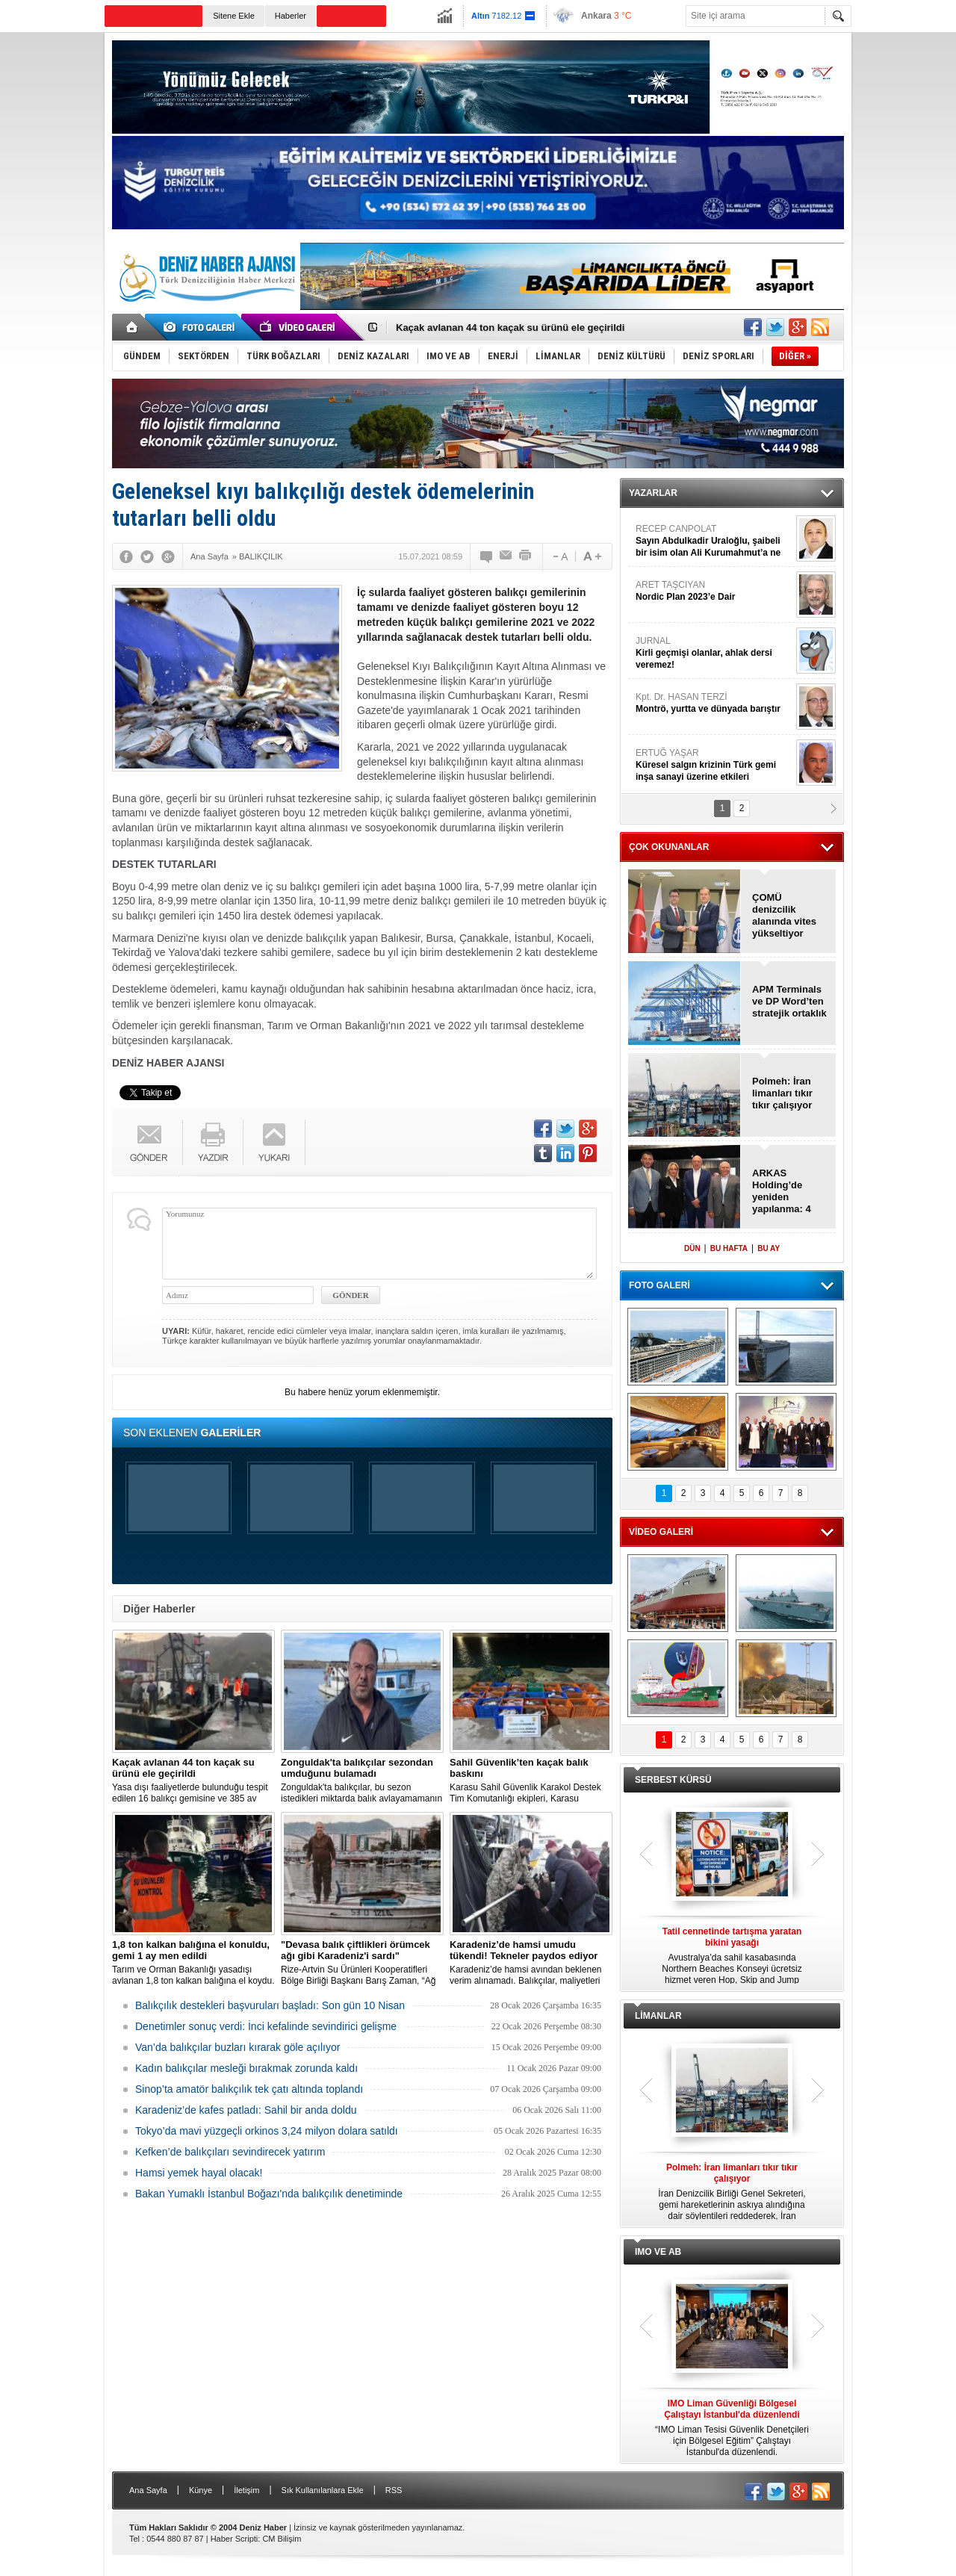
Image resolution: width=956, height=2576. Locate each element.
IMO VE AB (658, 2252)
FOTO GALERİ (659, 1285)
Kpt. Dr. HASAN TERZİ (714, 703)
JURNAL (714, 653)
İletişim (246, 2490)
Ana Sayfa (148, 2490)
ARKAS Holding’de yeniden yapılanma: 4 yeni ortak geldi (787, 1191)
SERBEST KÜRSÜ (673, 1780)
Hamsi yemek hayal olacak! (198, 2173)
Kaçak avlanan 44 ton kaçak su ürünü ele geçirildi (510, 327)
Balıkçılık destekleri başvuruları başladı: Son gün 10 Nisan (270, 2005)
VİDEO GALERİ (661, 1532)
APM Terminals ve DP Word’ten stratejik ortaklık (789, 1001)
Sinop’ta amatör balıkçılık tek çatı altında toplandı (249, 2089)
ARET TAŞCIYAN (714, 591)
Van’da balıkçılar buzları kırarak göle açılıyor (237, 2047)
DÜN (692, 1248)
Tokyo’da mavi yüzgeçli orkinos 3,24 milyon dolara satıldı (266, 2131)
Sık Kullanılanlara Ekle (323, 2490)
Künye (200, 2490)
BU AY (768, 1248)
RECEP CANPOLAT (714, 541)
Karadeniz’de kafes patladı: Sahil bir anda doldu (246, 2110)
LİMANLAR (658, 2016)
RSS (394, 2490)
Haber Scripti (234, 2538)
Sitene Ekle (234, 15)
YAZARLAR (653, 493)
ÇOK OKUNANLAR (669, 847)
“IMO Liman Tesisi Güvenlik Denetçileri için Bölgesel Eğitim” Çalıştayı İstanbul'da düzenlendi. (732, 2427)
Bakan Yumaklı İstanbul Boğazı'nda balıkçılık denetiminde (269, 2194)
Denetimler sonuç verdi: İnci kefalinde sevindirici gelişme (266, 2026)
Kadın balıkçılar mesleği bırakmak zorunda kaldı (246, 2068)
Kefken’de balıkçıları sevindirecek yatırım (230, 2152)
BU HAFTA (729, 1248)
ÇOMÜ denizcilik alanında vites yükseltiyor (784, 915)
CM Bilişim (281, 2538)
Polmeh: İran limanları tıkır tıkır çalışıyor (782, 1093)
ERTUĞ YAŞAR (714, 765)
